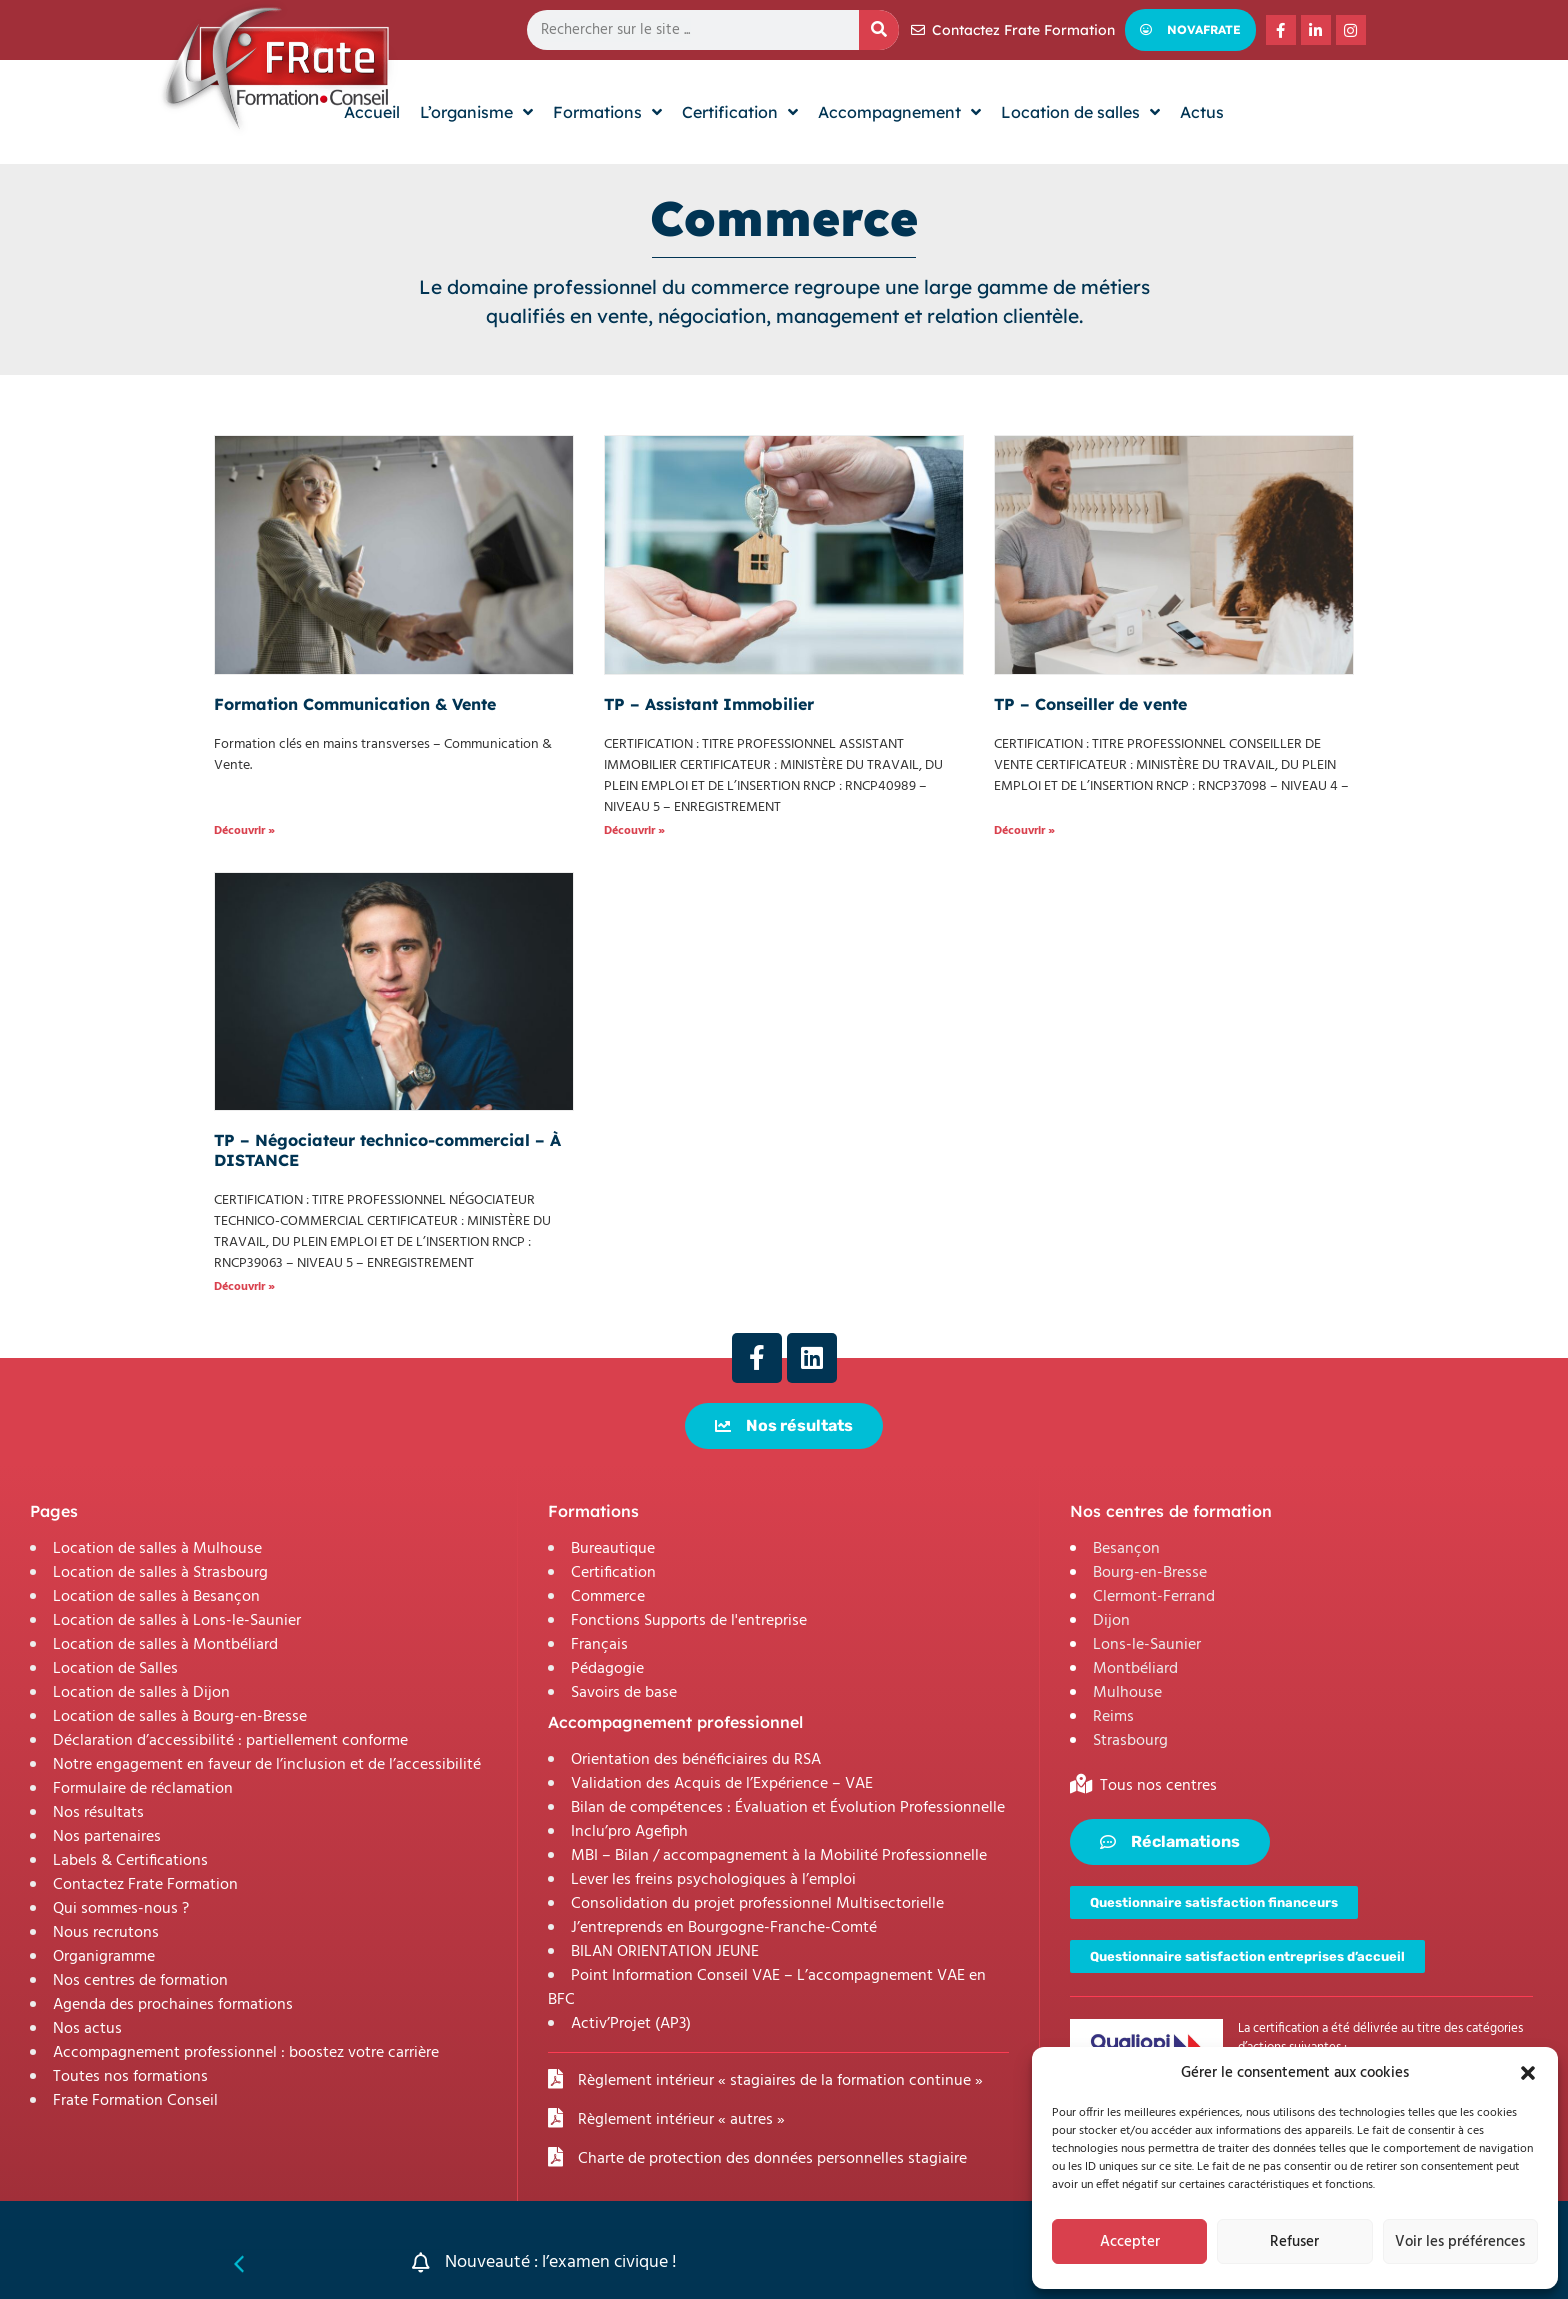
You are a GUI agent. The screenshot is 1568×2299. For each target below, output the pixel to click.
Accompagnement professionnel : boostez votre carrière (246, 2053)
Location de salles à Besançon (156, 1597)
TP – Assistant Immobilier (709, 704)
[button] (1528, 2073)
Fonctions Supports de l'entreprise (689, 1621)
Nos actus (87, 2029)
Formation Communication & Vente (355, 704)
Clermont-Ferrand (1154, 1597)
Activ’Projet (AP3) (631, 2024)
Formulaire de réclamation (143, 1789)
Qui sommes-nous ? (121, 1909)
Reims (1113, 1717)
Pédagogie (607, 1669)
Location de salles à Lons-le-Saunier (177, 1621)
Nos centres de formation (140, 1981)
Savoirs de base (624, 1693)
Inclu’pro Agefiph (629, 1832)
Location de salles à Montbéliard (165, 1645)
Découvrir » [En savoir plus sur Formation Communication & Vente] (244, 831)
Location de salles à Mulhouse (157, 1549)
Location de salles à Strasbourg (160, 1573)
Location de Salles (115, 1669)
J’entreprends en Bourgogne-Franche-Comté (724, 1928)
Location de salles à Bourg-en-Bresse (180, 1717)
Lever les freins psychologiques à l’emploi (713, 1880)
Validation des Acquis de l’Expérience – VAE (722, 1784)
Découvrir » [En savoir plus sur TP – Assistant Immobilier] (634, 831)
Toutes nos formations (130, 2077)
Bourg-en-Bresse (1150, 1573)
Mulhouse (1127, 1693)
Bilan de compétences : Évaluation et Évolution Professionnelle (788, 1808)
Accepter (1130, 2242)
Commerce (608, 1597)
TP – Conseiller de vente (1090, 704)
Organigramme (104, 1957)
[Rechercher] (879, 30)
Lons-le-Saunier (1147, 1645)
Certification (613, 1573)
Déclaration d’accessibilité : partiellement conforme (230, 1741)
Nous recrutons (106, 1933)
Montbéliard (1135, 1669)
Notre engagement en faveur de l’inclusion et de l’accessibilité (267, 1765)
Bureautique (613, 1549)
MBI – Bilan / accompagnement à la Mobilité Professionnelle (779, 1856)
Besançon (1126, 1549)
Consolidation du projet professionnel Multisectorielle (757, 1904)
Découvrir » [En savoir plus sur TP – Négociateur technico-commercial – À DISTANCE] (244, 1287)
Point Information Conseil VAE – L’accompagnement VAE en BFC (767, 1988)
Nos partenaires (107, 1837)
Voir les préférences (1460, 2242)
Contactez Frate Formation (145, 1885)
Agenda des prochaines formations (173, 2005)
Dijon (1111, 1621)
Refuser (1294, 2242)
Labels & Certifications (130, 1861)
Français (599, 1645)
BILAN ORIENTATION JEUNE (665, 1952)
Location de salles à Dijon (141, 1693)
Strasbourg (1130, 1741)
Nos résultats (98, 1813)
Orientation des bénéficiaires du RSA (696, 1760)
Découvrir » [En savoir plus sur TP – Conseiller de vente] (1024, 831)
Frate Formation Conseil (135, 2101)
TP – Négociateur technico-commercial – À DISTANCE (387, 1149)
